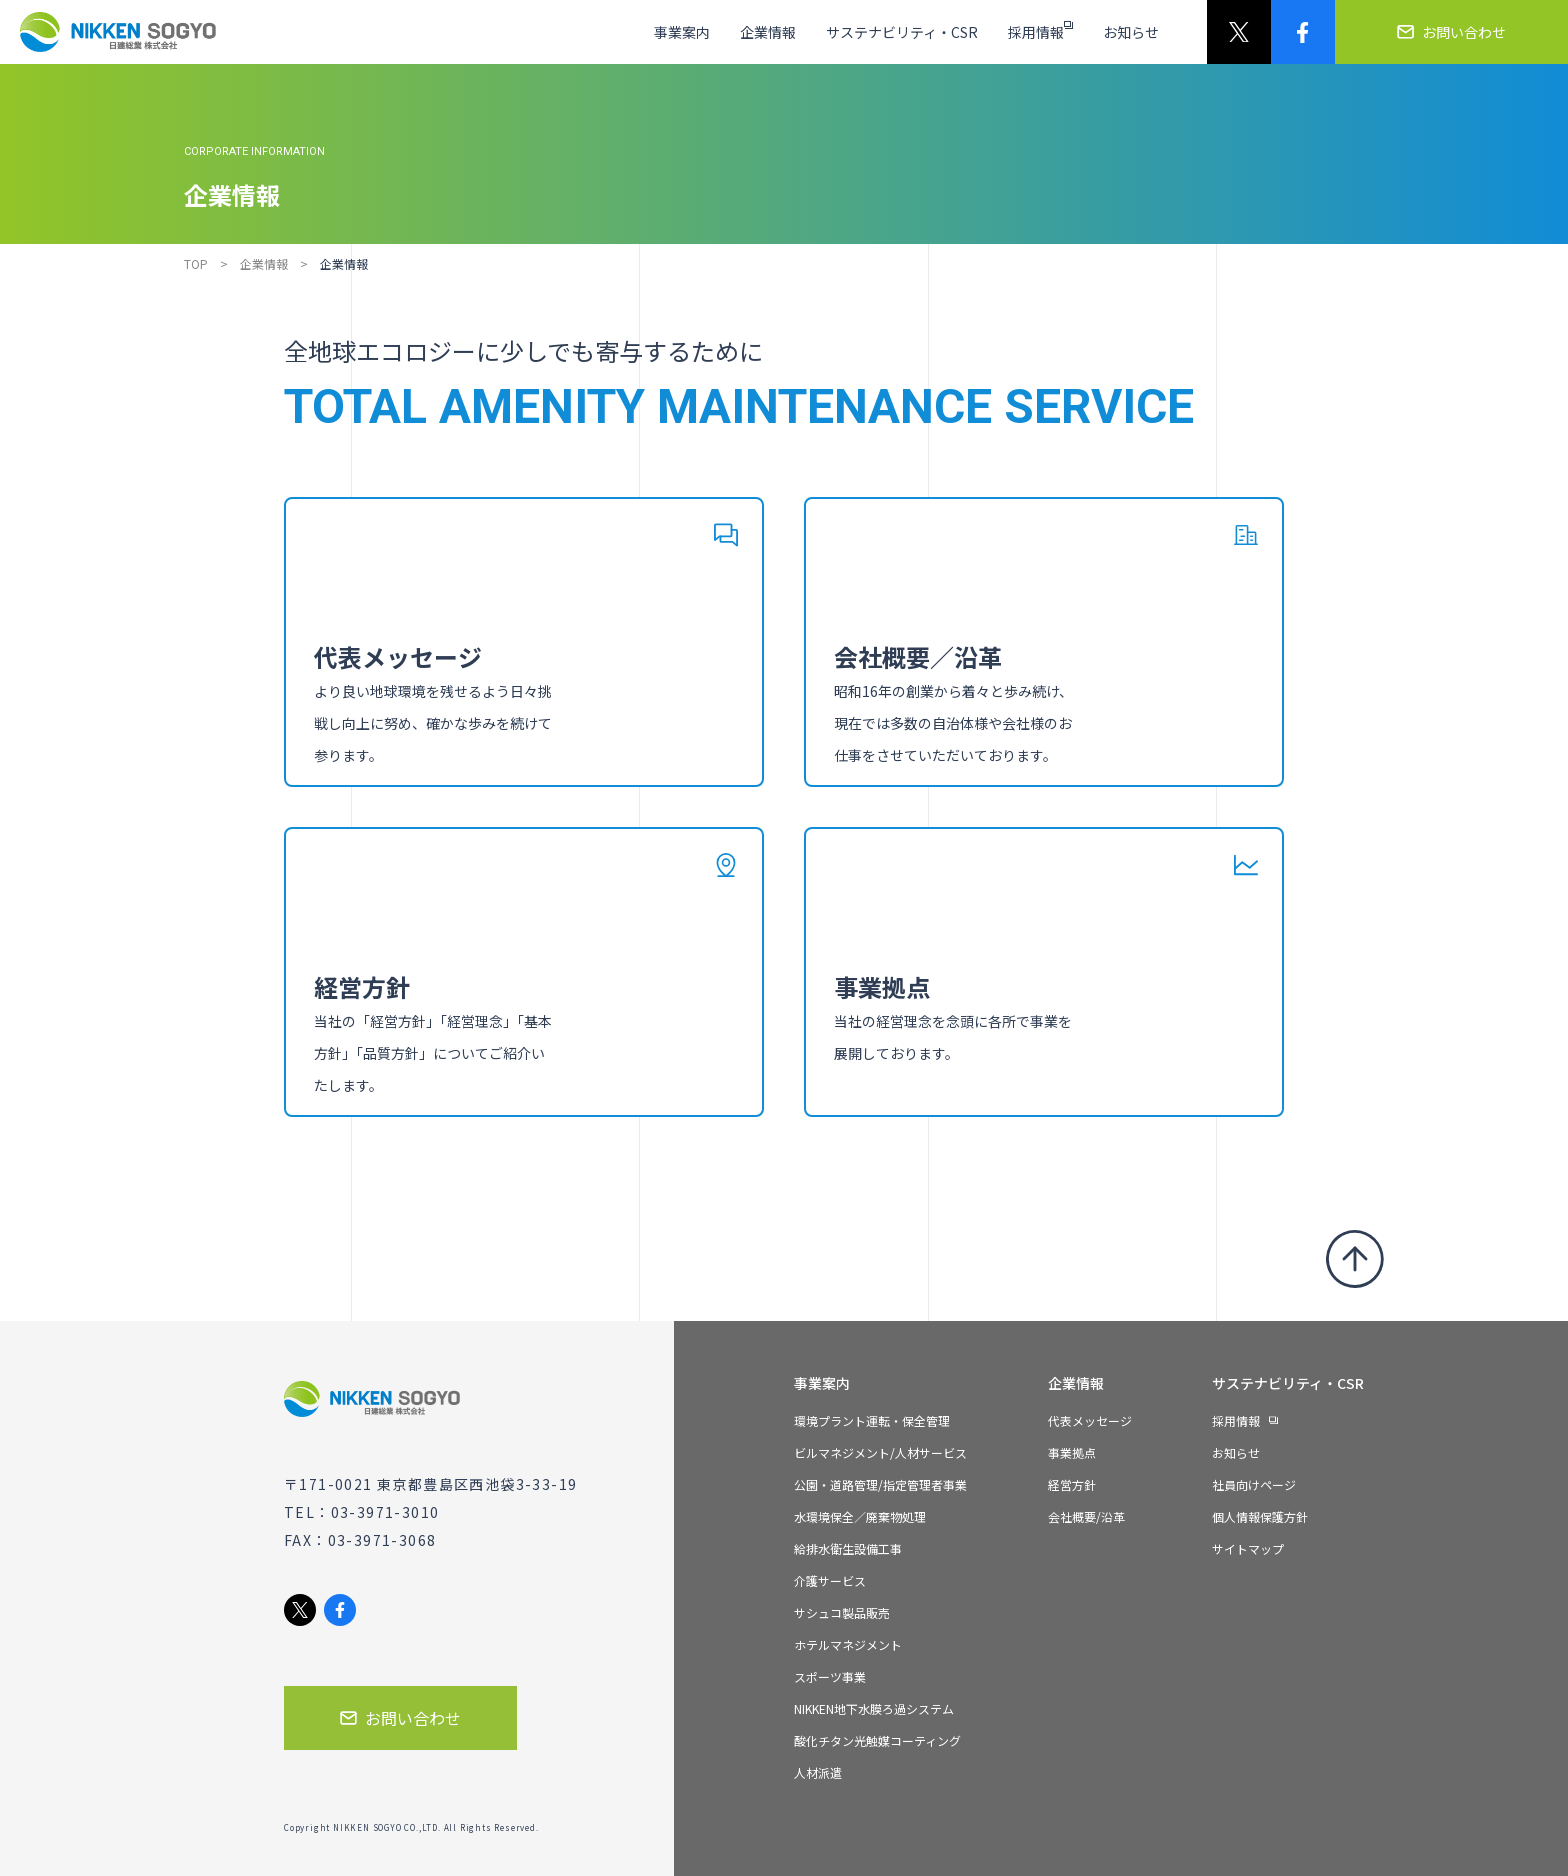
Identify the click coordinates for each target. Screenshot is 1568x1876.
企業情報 (264, 263)
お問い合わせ (400, 1718)
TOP (196, 263)
